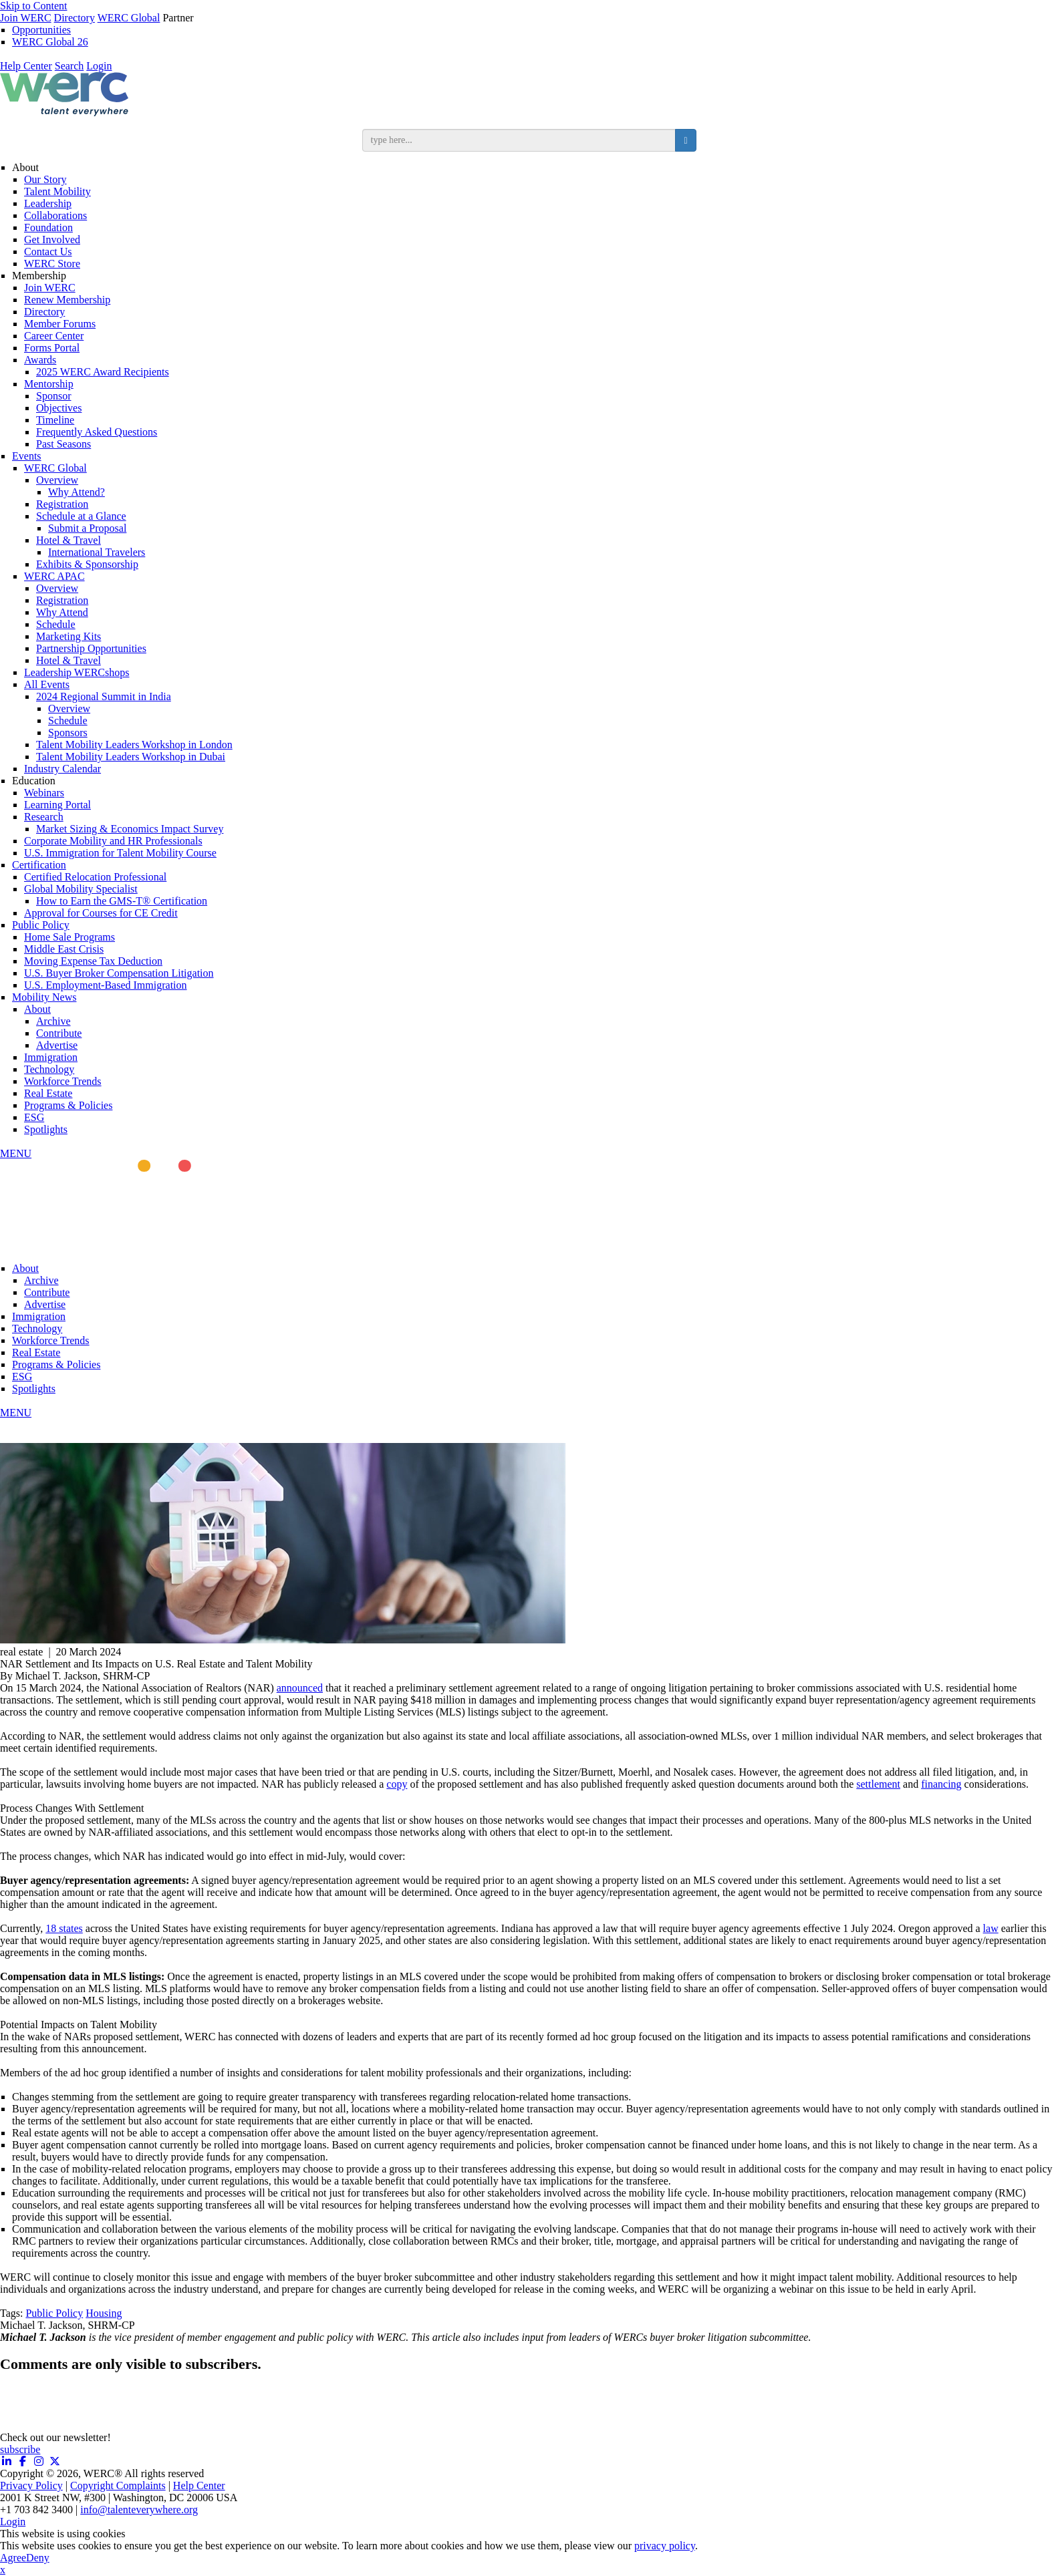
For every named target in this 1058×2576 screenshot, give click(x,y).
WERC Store (52, 263)
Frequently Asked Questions (96, 432)
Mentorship (49, 383)
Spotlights (46, 1129)
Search (69, 65)
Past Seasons (63, 444)
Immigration (51, 1057)
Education (33, 780)
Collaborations (55, 215)
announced (300, 1688)
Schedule (56, 624)
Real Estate (48, 1093)
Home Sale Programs (69, 937)
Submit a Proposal (87, 528)
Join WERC (25, 17)
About (25, 167)
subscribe (20, 2449)
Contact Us (48, 251)
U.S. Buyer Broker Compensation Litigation (119, 973)
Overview (57, 480)
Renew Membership (67, 299)
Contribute (59, 1033)
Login (99, 65)
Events (26, 456)
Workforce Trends (63, 1081)
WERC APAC (54, 576)
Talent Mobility (57, 191)
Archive (53, 1021)
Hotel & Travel (68, 540)
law (991, 1928)
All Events (47, 684)
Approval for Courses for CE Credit (101, 913)
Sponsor (53, 395)
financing (941, 1784)
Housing (104, 2313)
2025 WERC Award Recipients (102, 371)
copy (396, 1784)
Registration (62, 504)
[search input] (519, 140)
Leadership (48, 203)
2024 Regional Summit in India (103, 696)
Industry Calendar (62, 768)
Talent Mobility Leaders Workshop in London (134, 744)
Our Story (45, 179)
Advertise (57, 1045)
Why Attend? (76, 492)
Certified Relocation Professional (95, 876)
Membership (39, 275)
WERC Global (129, 17)
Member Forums (60, 323)
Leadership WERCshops (76, 672)
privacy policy (664, 2545)
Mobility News (44, 997)
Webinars (44, 792)
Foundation (48, 227)
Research (43, 816)
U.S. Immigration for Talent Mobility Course (120, 852)
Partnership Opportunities (91, 648)
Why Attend (62, 612)
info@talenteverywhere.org (139, 2509)
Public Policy (41, 925)
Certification (39, 864)
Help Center (26, 65)
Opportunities (41, 29)
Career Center (54, 335)
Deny (37, 2557)
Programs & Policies (68, 1105)
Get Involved (52, 239)
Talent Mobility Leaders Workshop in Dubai (130, 756)
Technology (49, 1069)
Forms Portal (52, 347)
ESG (34, 1117)
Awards (40, 359)
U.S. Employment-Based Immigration (105, 985)
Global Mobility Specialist (81, 889)
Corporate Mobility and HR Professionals (113, 840)
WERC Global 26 (50, 41)
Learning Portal (57, 804)
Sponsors (68, 732)
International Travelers (96, 552)
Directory (74, 17)
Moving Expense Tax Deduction (93, 961)
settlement (878, 1784)
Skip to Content (33, 5)
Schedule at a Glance (81, 516)
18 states (64, 1928)
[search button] (685, 140)
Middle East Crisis (64, 949)
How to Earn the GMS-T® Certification (121, 901)
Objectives (59, 408)
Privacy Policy (31, 2485)
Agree (13, 2557)
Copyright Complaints (118, 2485)
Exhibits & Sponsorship (87, 564)
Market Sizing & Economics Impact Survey (129, 828)
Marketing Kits (68, 636)
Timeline (55, 420)
